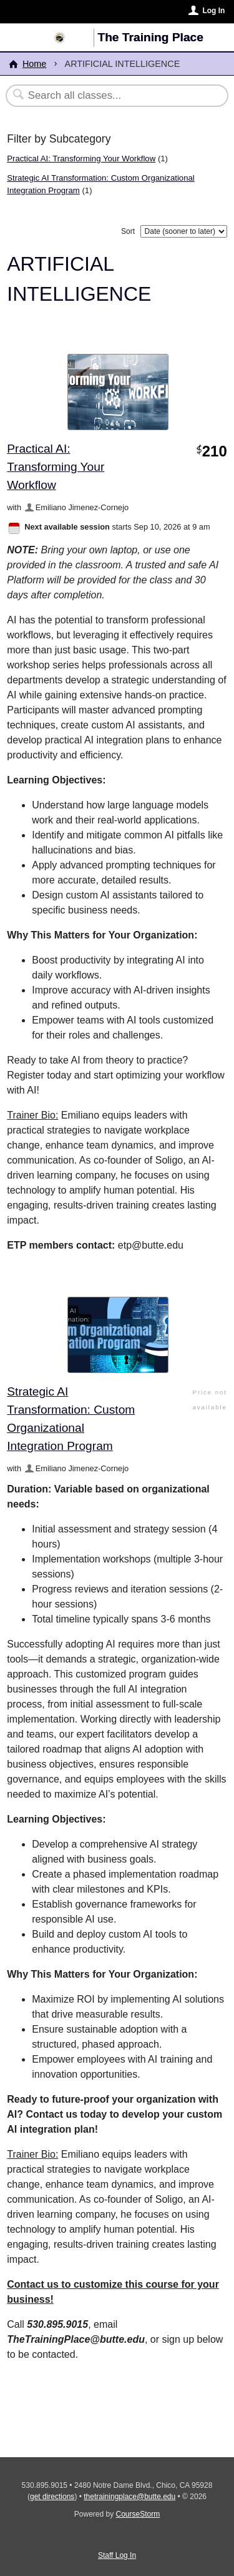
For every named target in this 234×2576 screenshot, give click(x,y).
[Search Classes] (110, 96)
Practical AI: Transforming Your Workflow (81, 158)
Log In (213, 10)
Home (34, 64)
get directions (52, 2496)
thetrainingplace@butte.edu (129, 2496)
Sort (128, 231)
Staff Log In (117, 2555)
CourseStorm (138, 2514)
